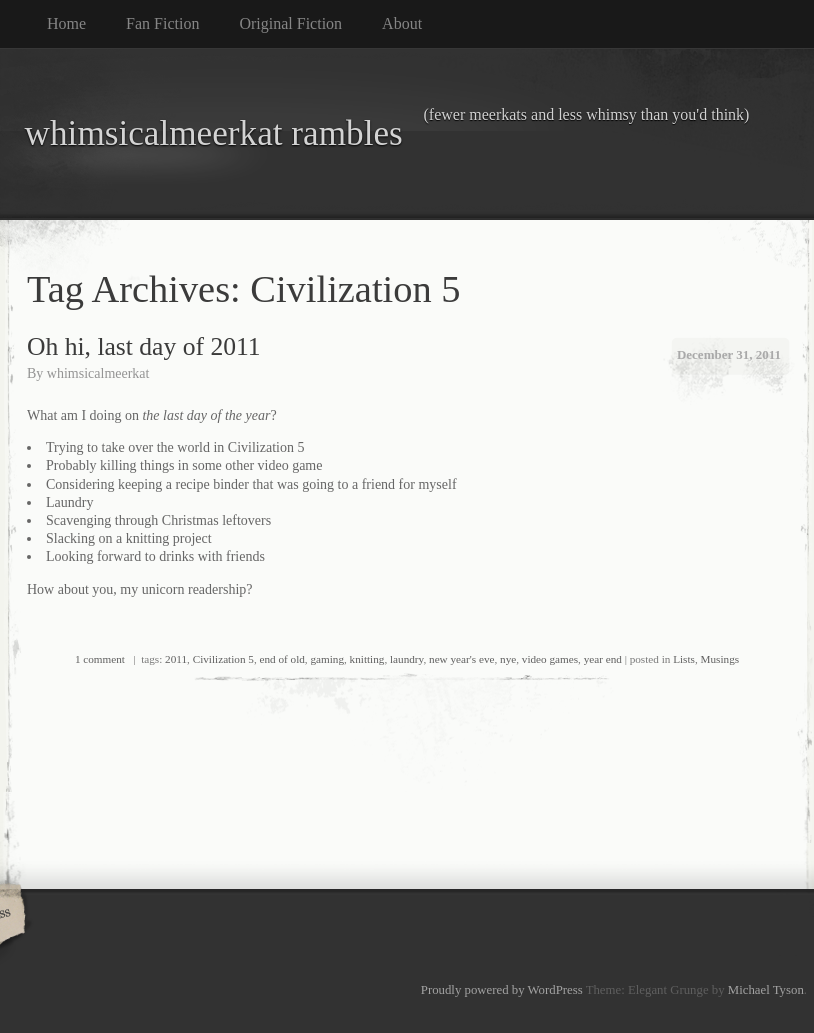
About (402, 23)
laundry (406, 659)
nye (508, 659)
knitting (367, 659)
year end (603, 659)
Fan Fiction (162, 23)
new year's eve (461, 659)
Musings (720, 659)
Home (66, 23)
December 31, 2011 (729, 354)
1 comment (100, 659)
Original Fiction (290, 23)
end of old (281, 659)
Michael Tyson (766, 990)
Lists (684, 659)
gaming (327, 659)
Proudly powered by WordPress (502, 990)
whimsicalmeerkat (98, 373)
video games (550, 659)
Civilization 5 (223, 659)
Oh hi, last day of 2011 (144, 346)
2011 (176, 659)
